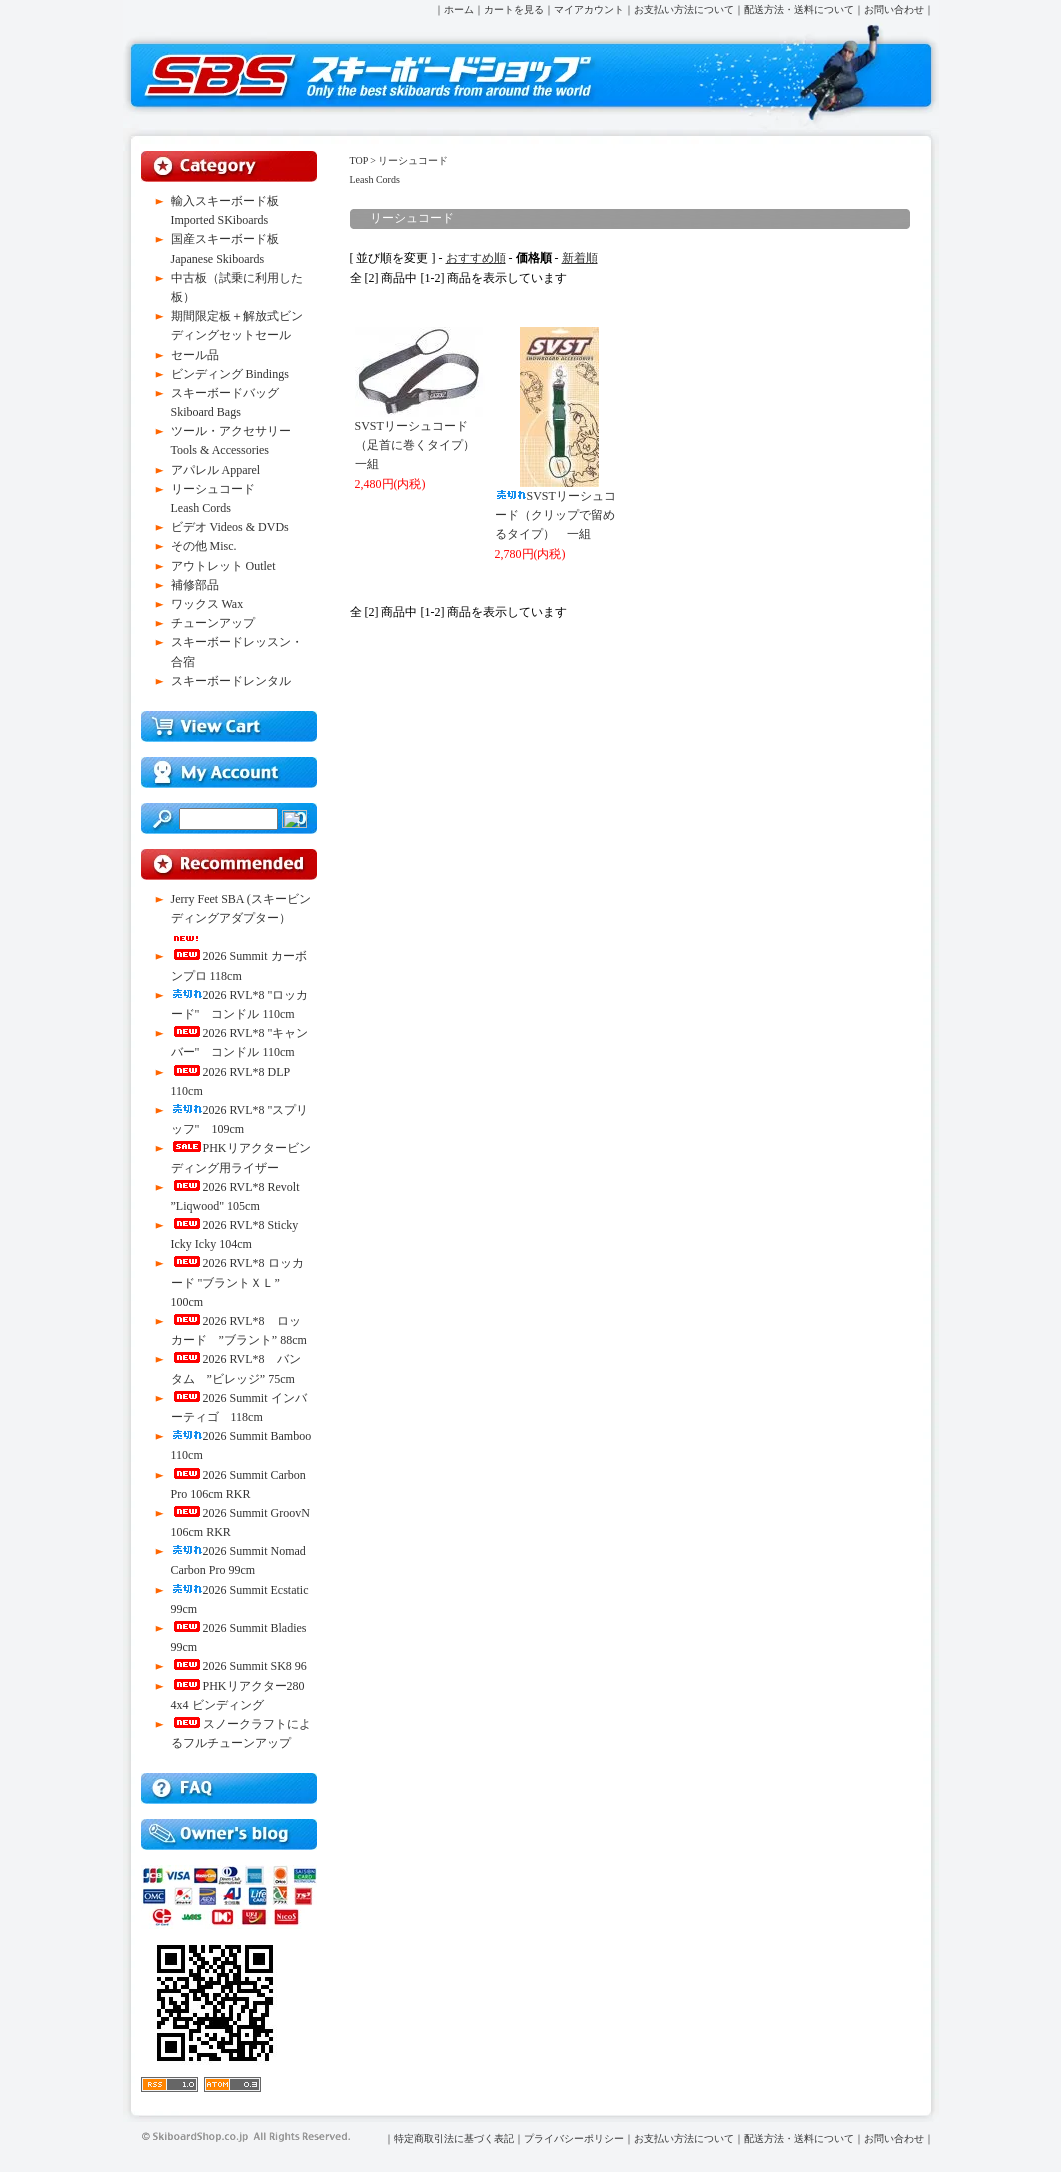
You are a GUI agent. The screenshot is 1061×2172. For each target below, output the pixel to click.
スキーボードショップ (369, 75)
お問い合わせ (894, 9)
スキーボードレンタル (231, 681)
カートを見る (514, 9)
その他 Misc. (204, 546)
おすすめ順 (476, 258)
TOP (359, 160)
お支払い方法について (684, 9)
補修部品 (195, 585)
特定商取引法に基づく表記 (454, 2138)
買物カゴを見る (229, 726)
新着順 (580, 258)
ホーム (459, 9)
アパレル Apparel (216, 470)
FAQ (229, 1788)
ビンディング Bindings (230, 374)
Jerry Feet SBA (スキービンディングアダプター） (241, 916)
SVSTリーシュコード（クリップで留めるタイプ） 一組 (555, 515)
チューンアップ (213, 623)
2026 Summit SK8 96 (239, 1666)
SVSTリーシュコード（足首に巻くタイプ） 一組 (421, 445)
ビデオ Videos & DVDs (230, 527)
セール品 (195, 355)
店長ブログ (229, 1834)
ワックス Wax (207, 604)
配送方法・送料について (799, 9)
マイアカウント (589, 9)
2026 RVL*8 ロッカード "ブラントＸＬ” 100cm (237, 1282)
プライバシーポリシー (574, 2138)
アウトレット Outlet (223, 566)
